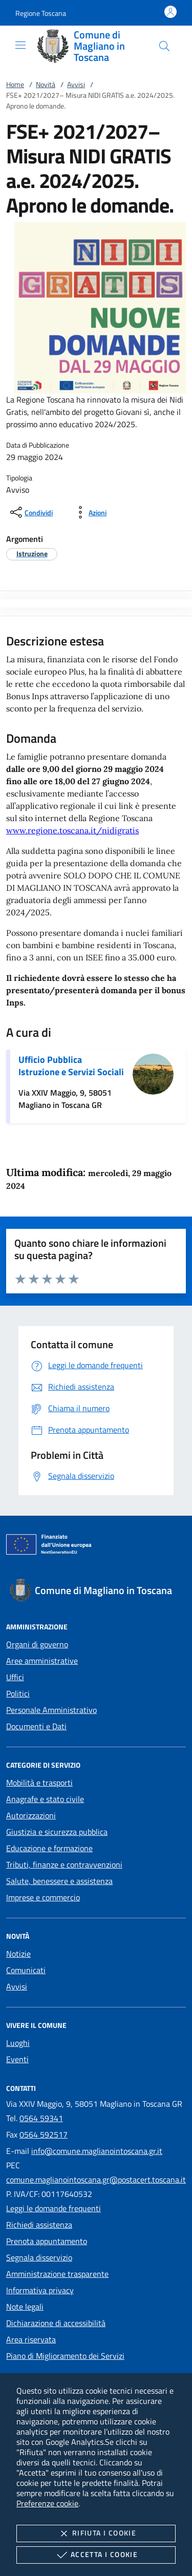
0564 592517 (43, 2134)
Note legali (25, 2306)
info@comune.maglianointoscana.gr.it (96, 2151)
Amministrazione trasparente (57, 2274)
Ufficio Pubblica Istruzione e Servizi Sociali (71, 1066)
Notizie (18, 1953)
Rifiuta (96, 2533)
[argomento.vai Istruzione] (32, 553)
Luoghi (18, 2043)
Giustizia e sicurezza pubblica (57, 1832)
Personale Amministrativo (51, 1710)
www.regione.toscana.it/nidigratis (72, 830)
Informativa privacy (40, 2290)
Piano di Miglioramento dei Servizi (65, 2356)
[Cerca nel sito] (164, 46)
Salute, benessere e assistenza (59, 1881)
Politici (18, 1693)
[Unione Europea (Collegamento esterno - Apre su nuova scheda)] (96, 1546)
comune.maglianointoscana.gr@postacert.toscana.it (96, 2179)
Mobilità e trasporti (39, 1782)
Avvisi (76, 84)
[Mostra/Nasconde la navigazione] (20, 45)
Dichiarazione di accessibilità (55, 2323)
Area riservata (31, 2339)
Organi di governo (37, 1644)
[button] (40, 13)
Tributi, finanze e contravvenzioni (64, 1864)
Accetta (96, 2555)
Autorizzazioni (31, 1815)
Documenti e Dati (36, 1726)
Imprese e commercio (43, 1897)
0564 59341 (41, 2118)
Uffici (15, 1677)
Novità (45, 84)
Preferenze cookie (47, 2503)
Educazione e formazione (49, 1848)
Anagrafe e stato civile (45, 1799)
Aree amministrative (42, 1660)
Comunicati (26, 1970)
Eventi (17, 2059)
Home (15, 84)
